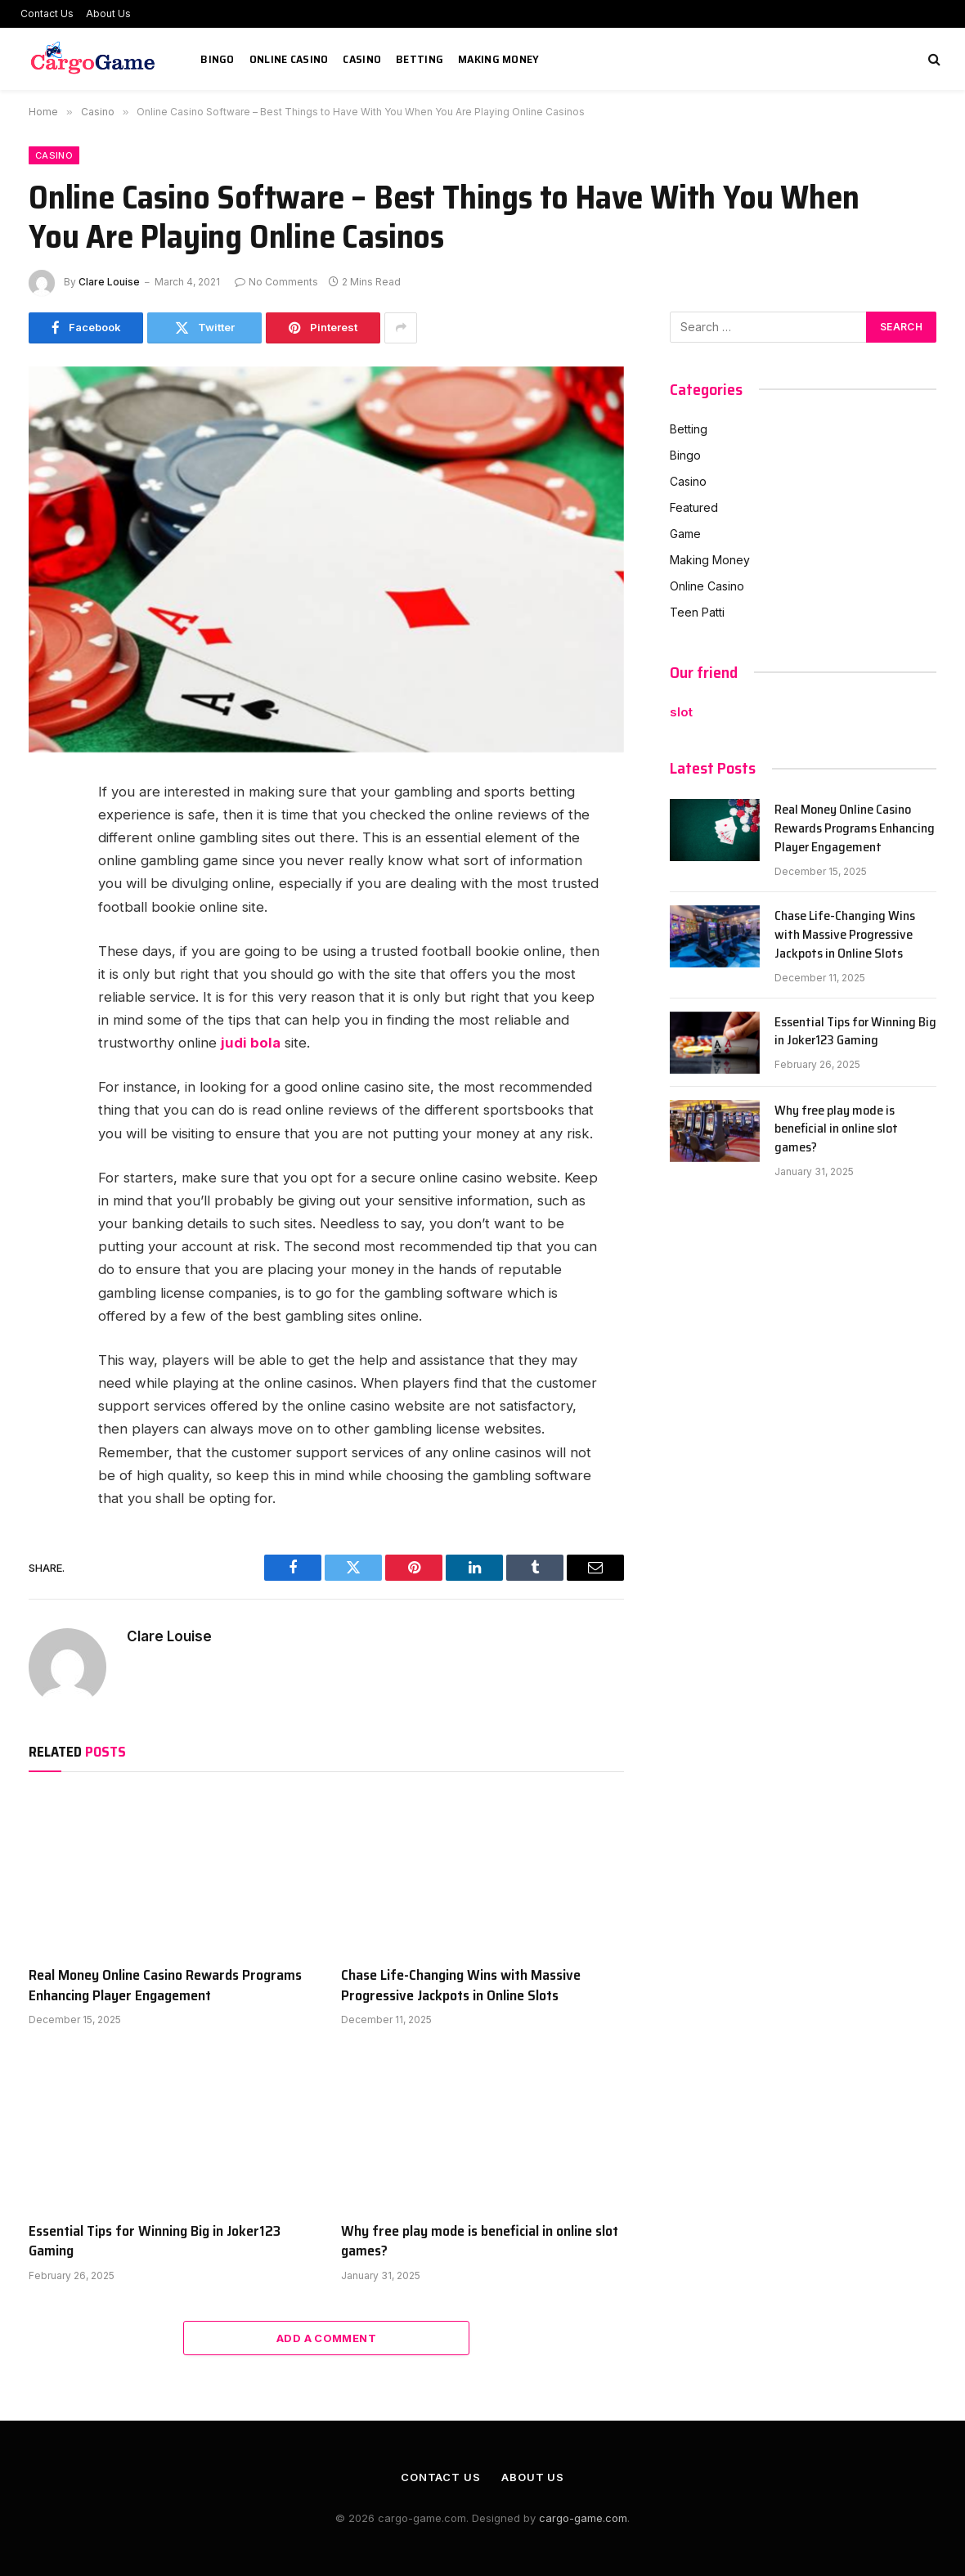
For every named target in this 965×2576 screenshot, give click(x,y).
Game (685, 534)
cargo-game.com (583, 2517)
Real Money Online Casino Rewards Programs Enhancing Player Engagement (165, 1985)
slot (681, 712)
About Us (108, 13)
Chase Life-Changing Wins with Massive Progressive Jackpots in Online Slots (461, 1985)
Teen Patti (697, 612)
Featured (694, 507)
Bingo (217, 59)
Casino (362, 59)
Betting (419, 59)
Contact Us (47, 13)
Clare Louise (109, 282)
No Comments (276, 282)
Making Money (498, 59)
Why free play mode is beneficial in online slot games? (479, 2241)
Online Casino (289, 59)
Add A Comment (326, 2338)
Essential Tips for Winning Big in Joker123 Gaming (155, 2241)
